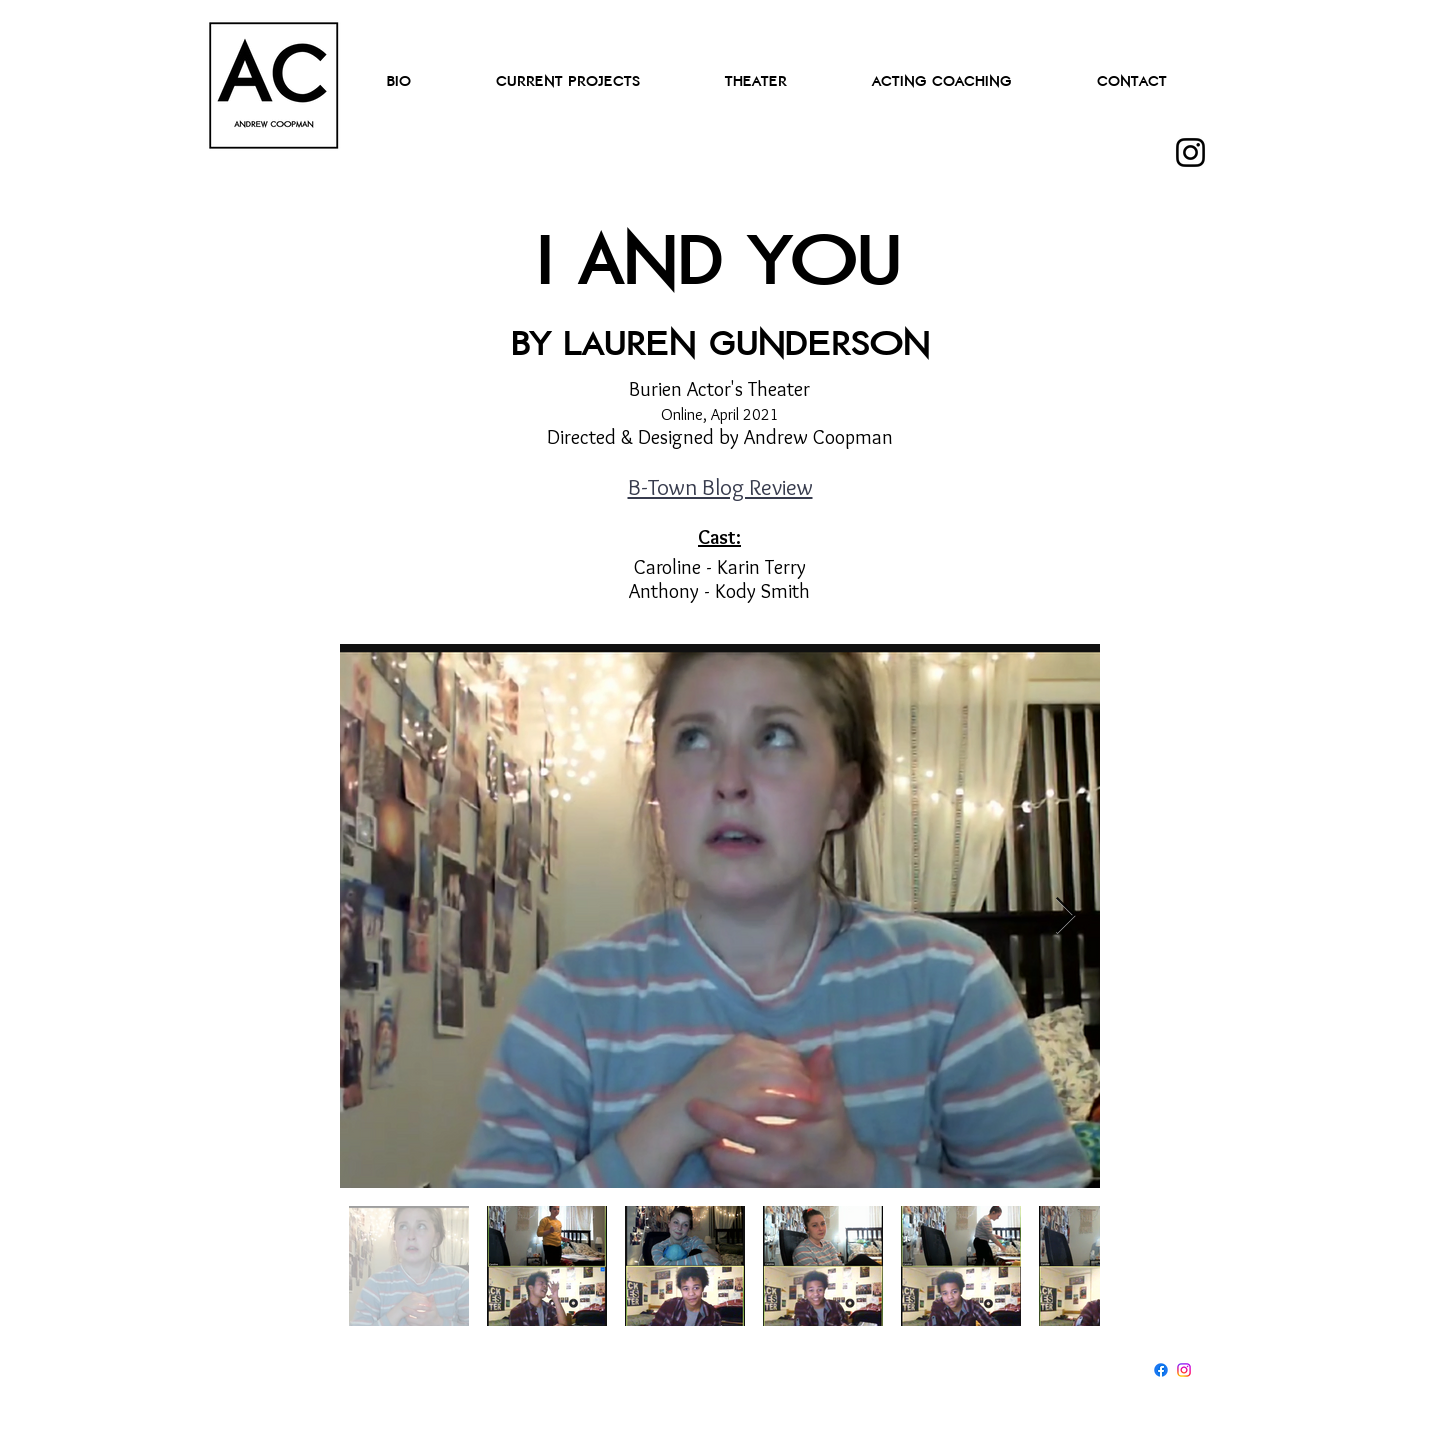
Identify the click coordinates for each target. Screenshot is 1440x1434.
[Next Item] (1065, 916)
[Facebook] (1161, 1370)
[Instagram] (1190, 152)
